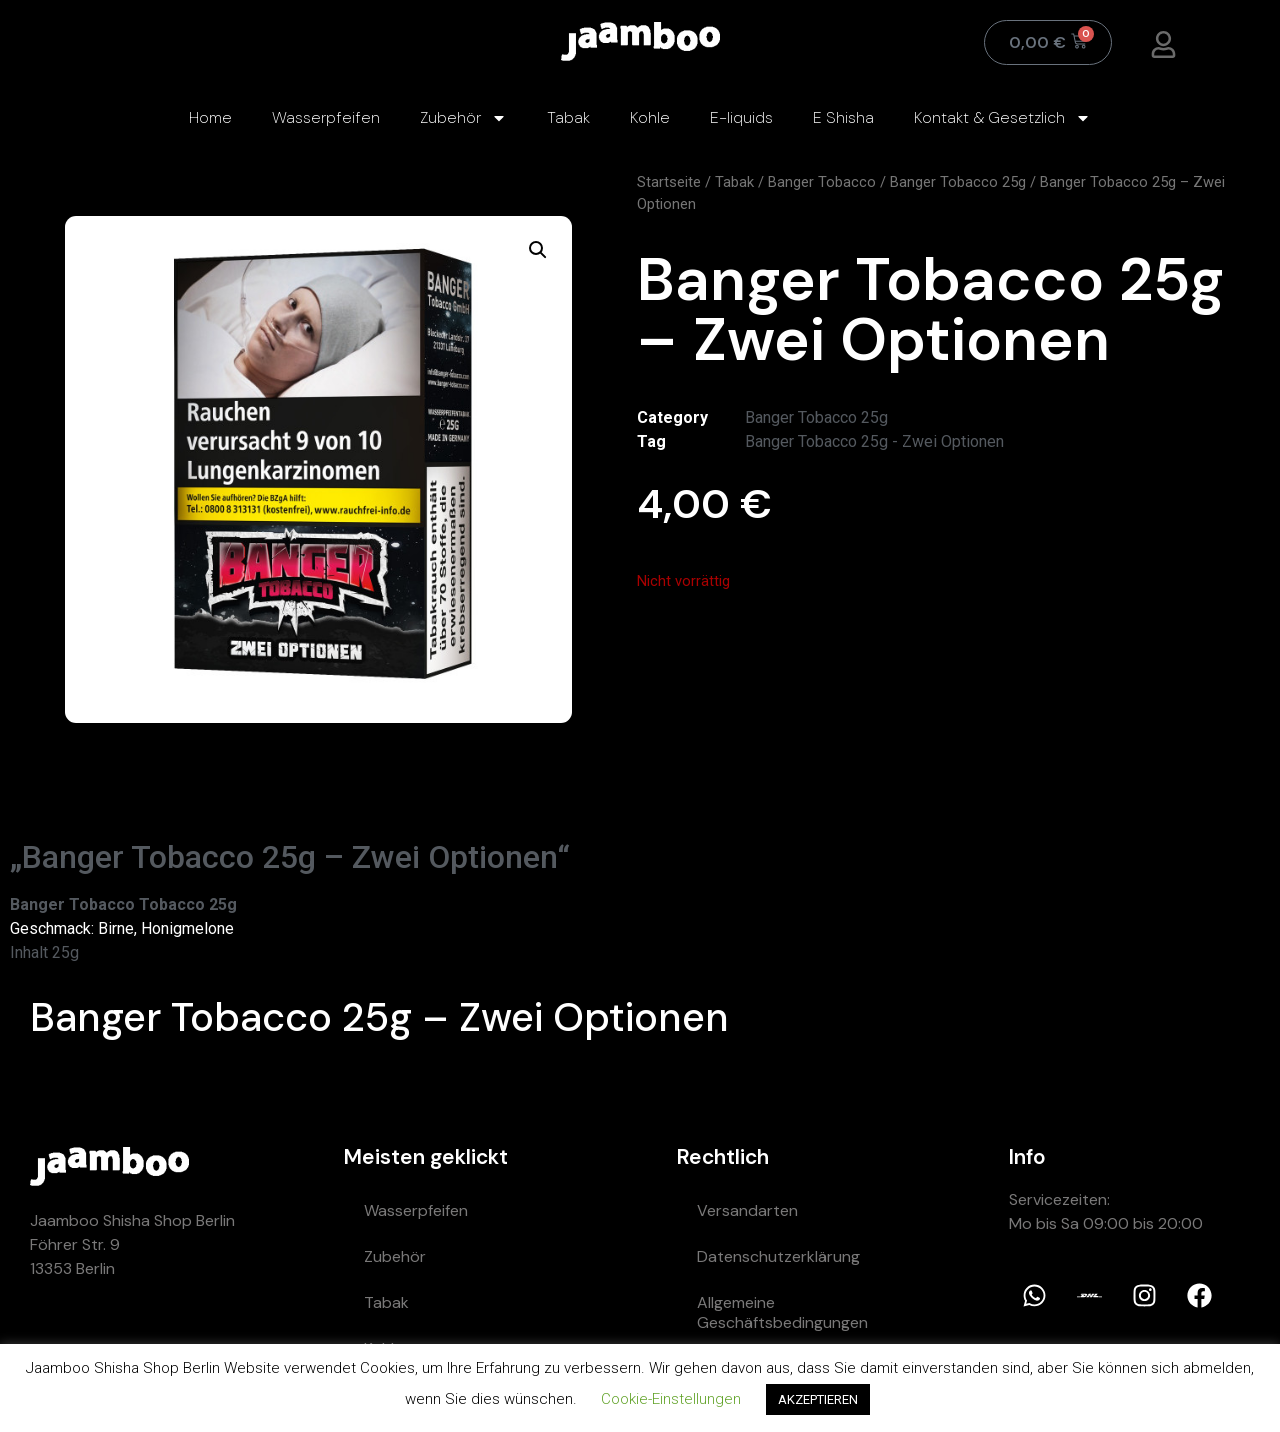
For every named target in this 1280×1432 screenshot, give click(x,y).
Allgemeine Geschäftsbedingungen (782, 1312)
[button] (538, 250)
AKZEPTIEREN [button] (818, 1399)
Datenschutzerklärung (778, 1256)
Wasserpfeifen (326, 117)
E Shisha (843, 117)
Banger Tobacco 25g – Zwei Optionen (379, 1017)
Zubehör (463, 118)
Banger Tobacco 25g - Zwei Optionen (874, 441)
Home (210, 117)
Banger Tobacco (822, 182)
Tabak (568, 117)
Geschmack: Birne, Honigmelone (122, 928)
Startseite (669, 182)
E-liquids (741, 117)
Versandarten (747, 1210)
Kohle (650, 117)
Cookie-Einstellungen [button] (671, 1399)
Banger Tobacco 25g (958, 182)
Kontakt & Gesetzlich (1002, 118)
